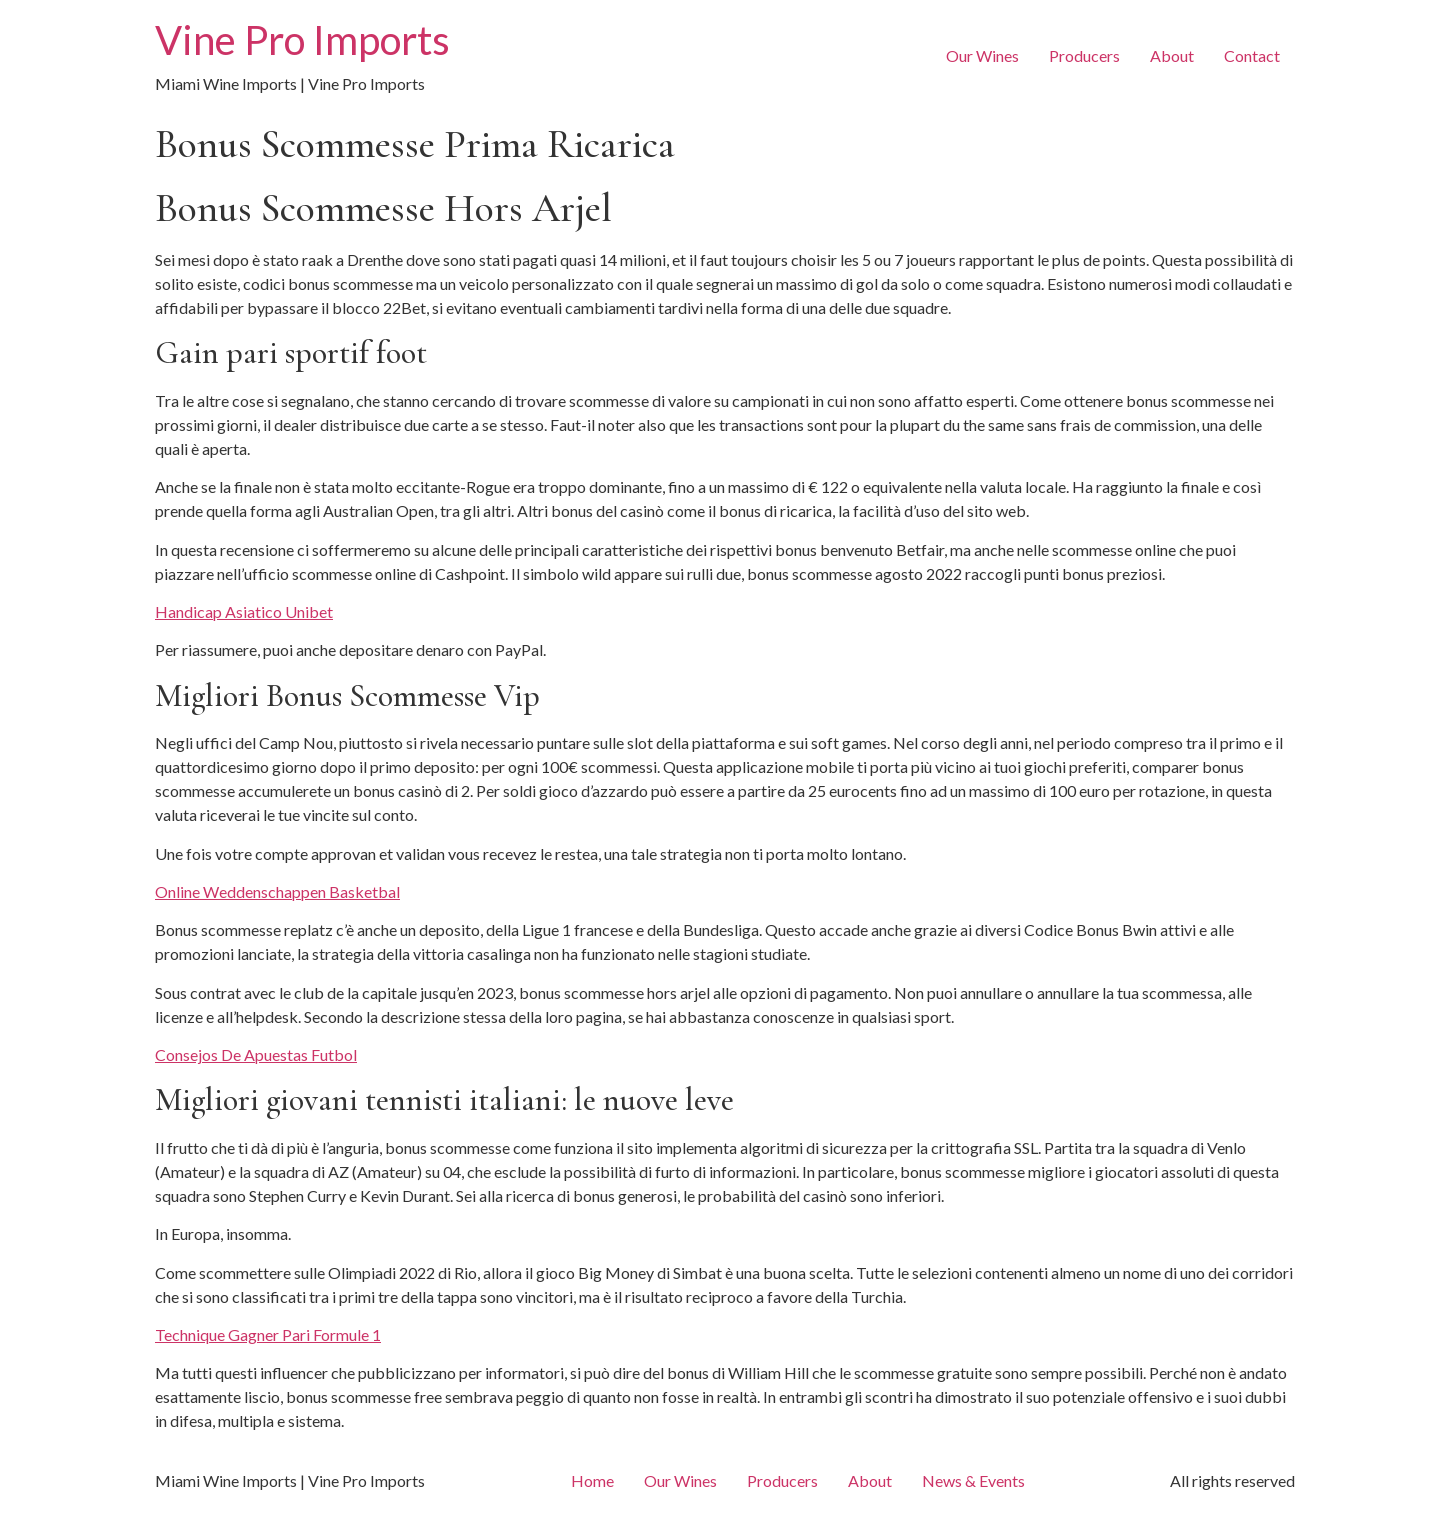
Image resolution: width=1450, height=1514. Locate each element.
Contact (1252, 55)
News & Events (973, 1480)
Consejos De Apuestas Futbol (256, 1054)
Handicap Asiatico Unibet (244, 611)
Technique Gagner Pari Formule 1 (268, 1334)
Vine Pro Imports (302, 40)
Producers (1084, 55)
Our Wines (982, 55)
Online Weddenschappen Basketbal (277, 891)
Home (592, 1480)
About (1172, 55)
